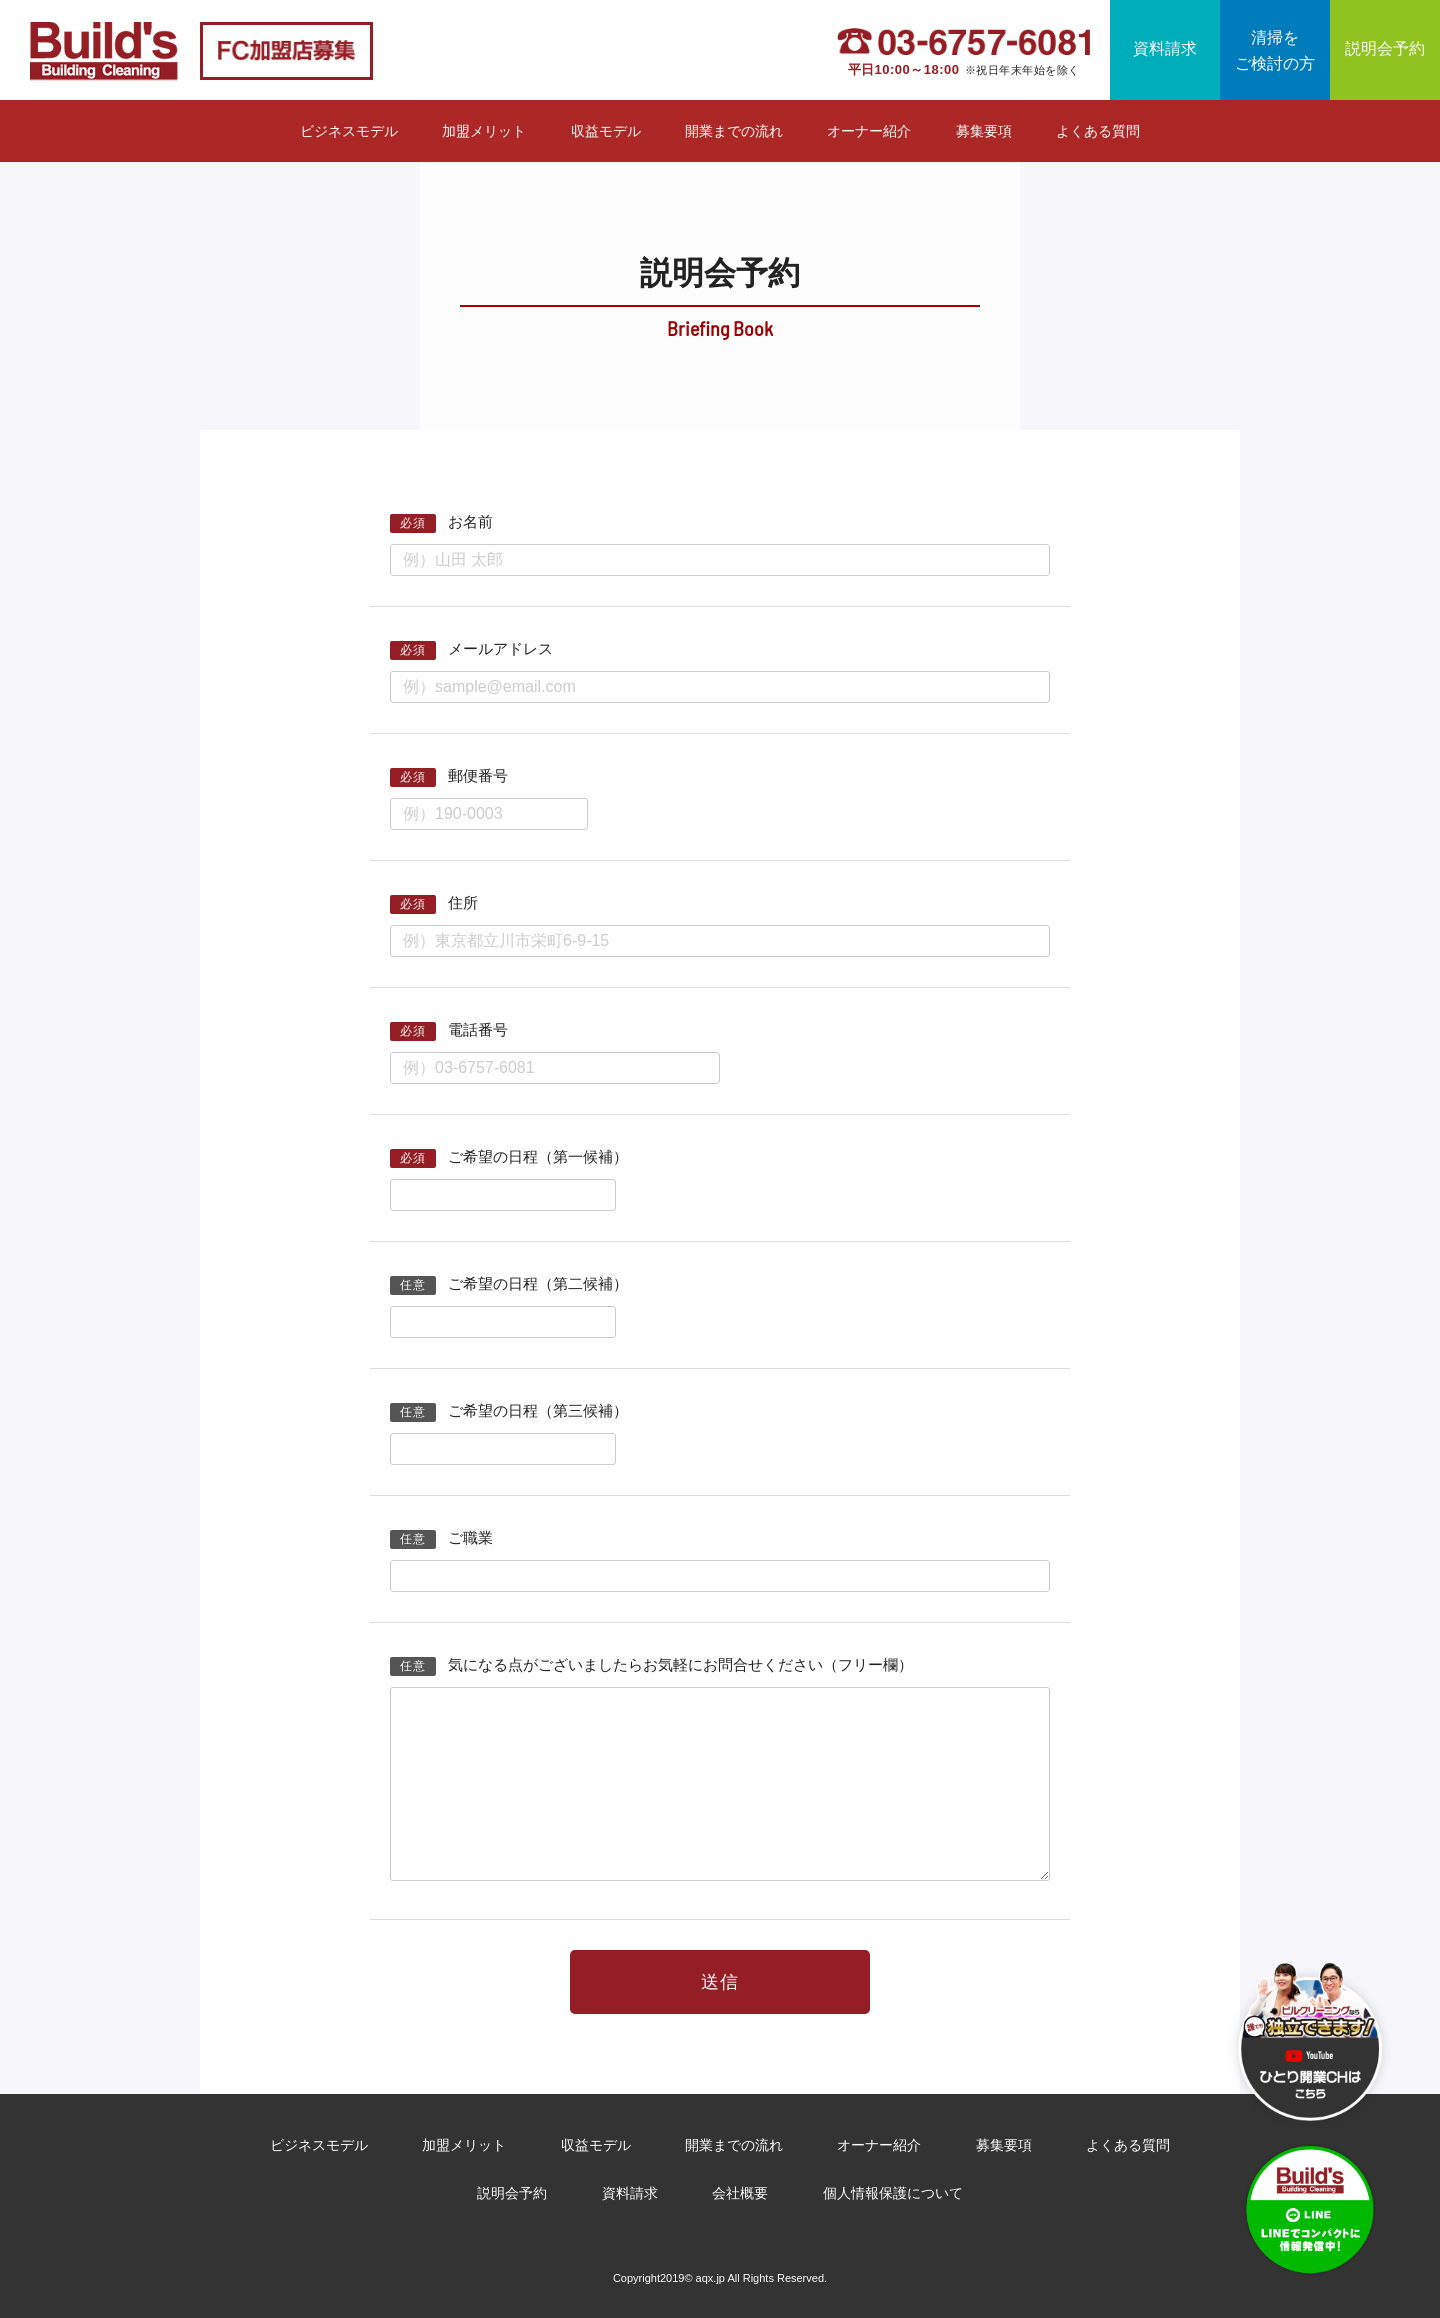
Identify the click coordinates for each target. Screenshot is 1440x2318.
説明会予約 (1385, 48)
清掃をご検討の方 (1275, 50)
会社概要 (740, 2193)
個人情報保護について (893, 2193)
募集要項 (984, 131)
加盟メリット (484, 131)
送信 (720, 1983)
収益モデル (606, 131)
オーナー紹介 (869, 131)
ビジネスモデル (349, 131)
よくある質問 (1098, 131)
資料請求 (1165, 48)
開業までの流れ (734, 131)
